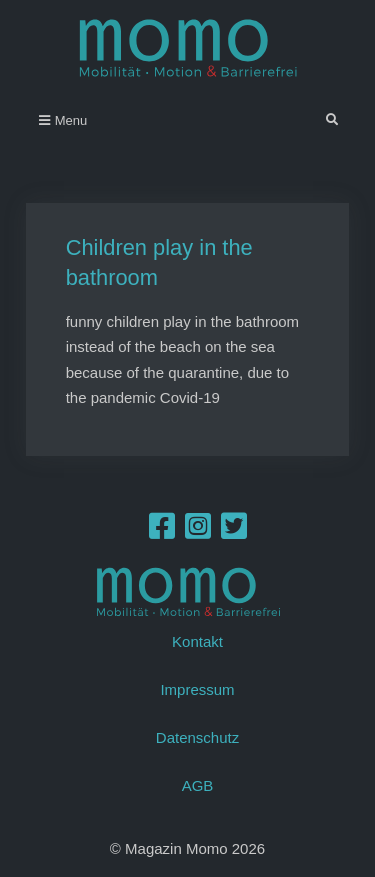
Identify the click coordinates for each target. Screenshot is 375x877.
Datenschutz (197, 737)
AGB (198, 785)
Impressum (197, 689)
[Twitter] (234, 531)
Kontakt (197, 641)
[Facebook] (162, 531)
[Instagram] (198, 531)
